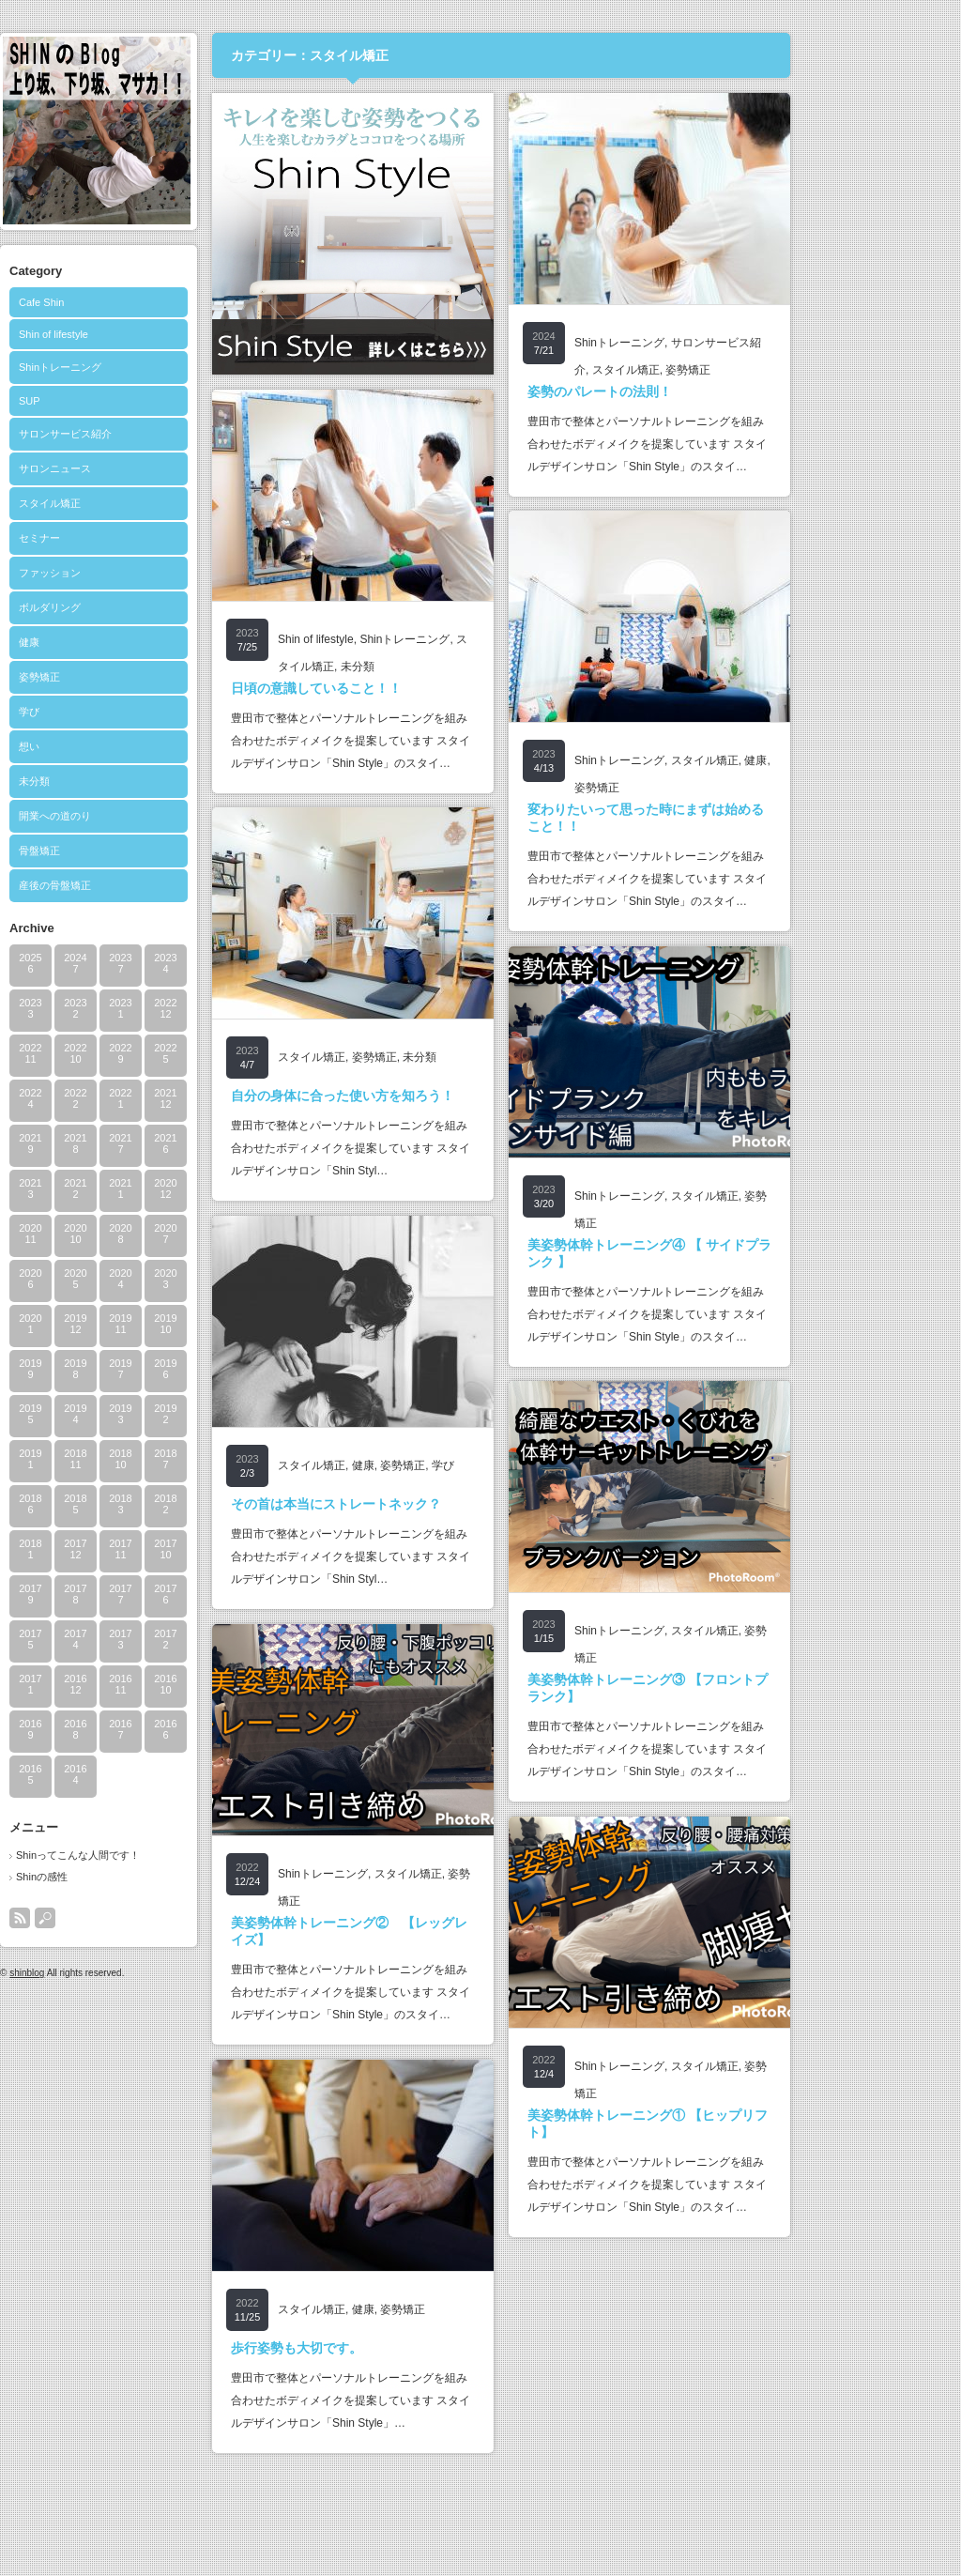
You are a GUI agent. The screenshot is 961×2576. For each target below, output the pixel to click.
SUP (111, 400)
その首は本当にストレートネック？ (418, 1503)
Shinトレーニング (141, 367)
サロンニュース (136, 468)
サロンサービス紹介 (146, 433)
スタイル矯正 (131, 503)
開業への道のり (136, 815)
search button (126, 1918)
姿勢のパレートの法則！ (681, 391)
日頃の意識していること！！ (398, 688)
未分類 (115, 781)
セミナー (121, 538)
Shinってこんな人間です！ (159, 1855)
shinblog (108, 1973)
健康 (110, 642)
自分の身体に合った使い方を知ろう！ (424, 1095)
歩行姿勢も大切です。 (378, 2347)
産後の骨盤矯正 (136, 885)
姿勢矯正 (121, 676)
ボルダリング (131, 607)
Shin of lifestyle (135, 334)
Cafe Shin (122, 302)
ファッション (131, 572)
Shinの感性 (123, 1876)
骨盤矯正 (121, 850)
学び (110, 711)
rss (101, 1918)
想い (110, 746)
